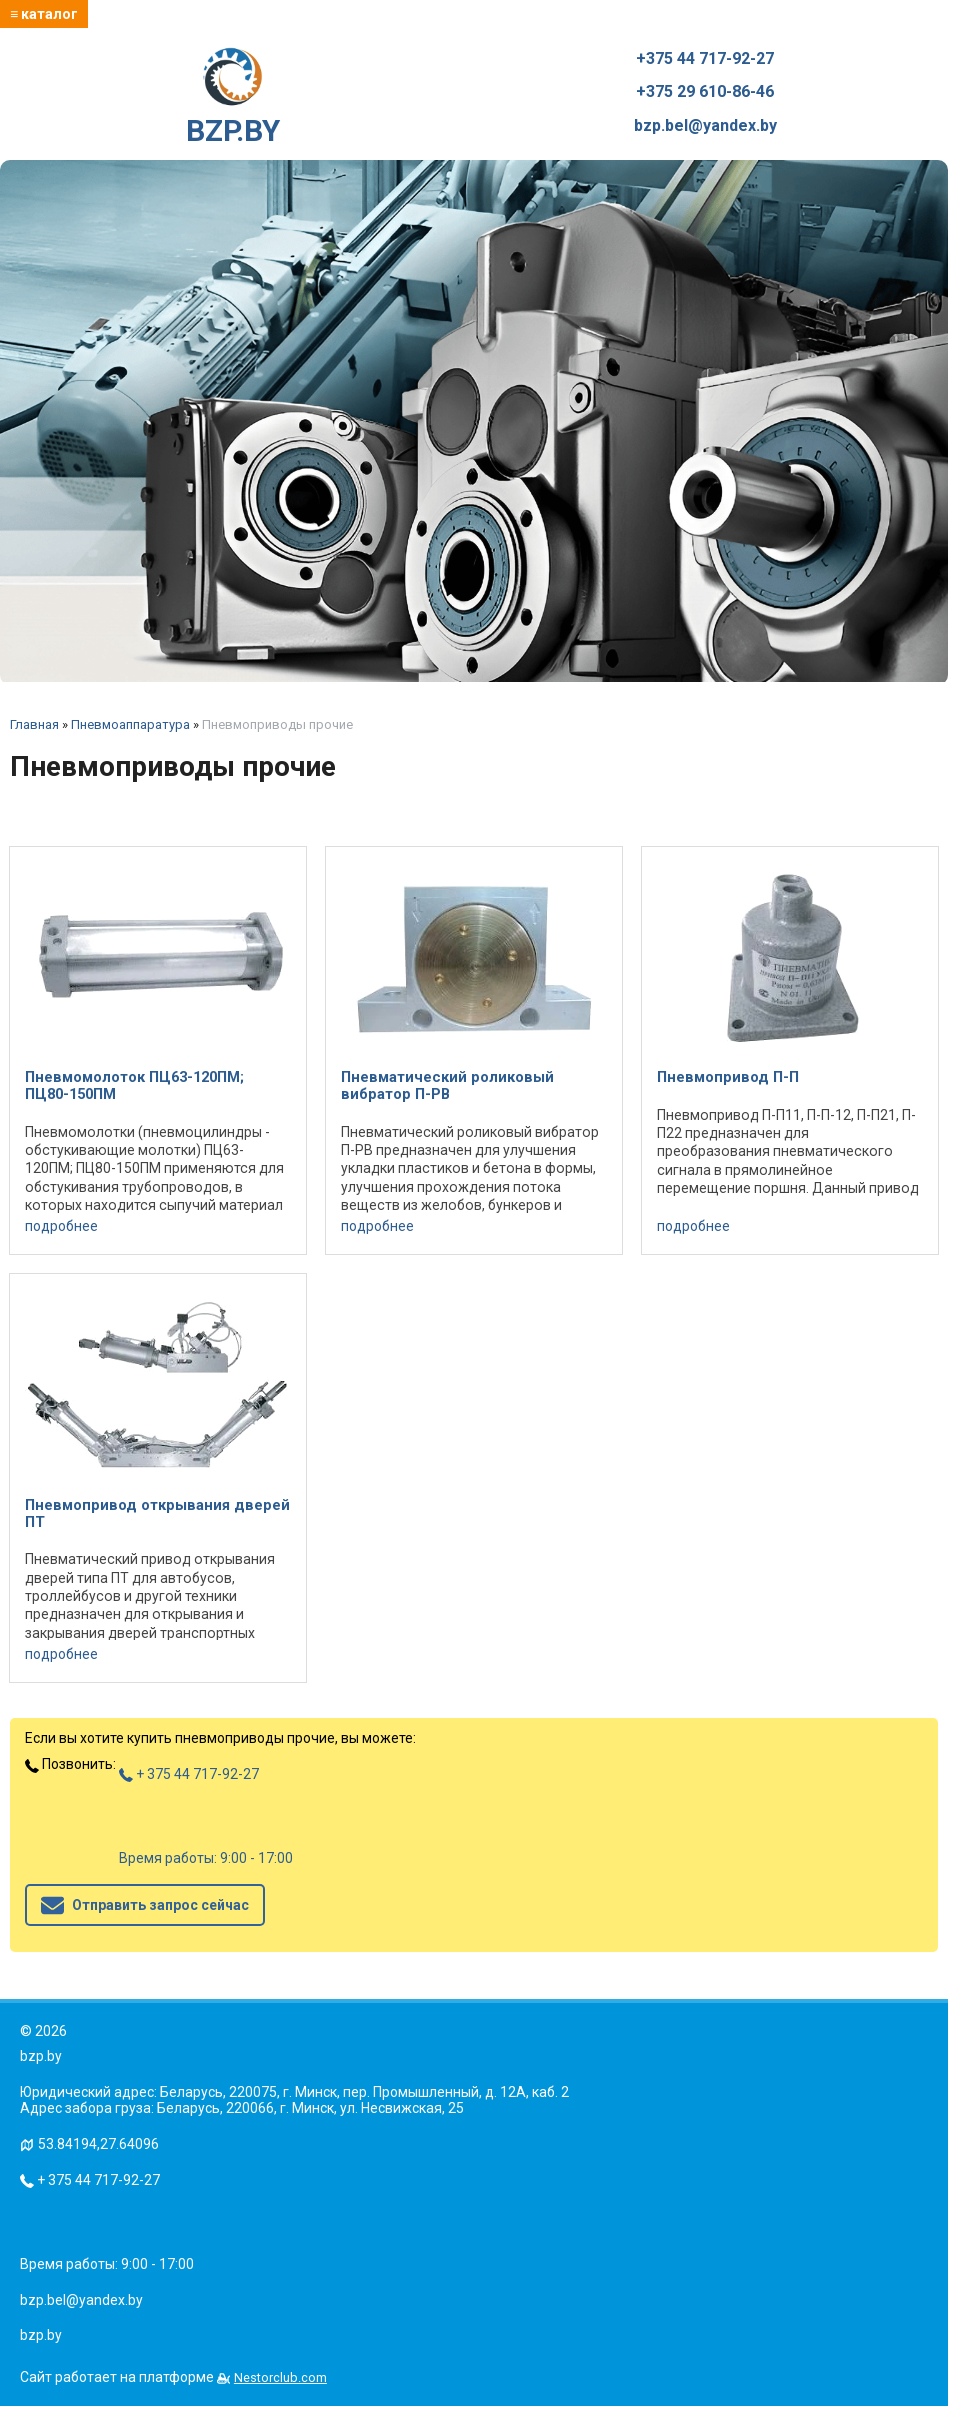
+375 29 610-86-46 (705, 92)
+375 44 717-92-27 (705, 59)
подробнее (61, 1226)
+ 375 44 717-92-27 (189, 1774)
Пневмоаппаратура (130, 724)
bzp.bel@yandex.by (705, 126)
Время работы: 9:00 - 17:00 (206, 1858)
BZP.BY (233, 98)
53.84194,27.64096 (98, 2144)
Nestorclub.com (280, 2377)
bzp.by (41, 2335)
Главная (34, 724)
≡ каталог (44, 14)
